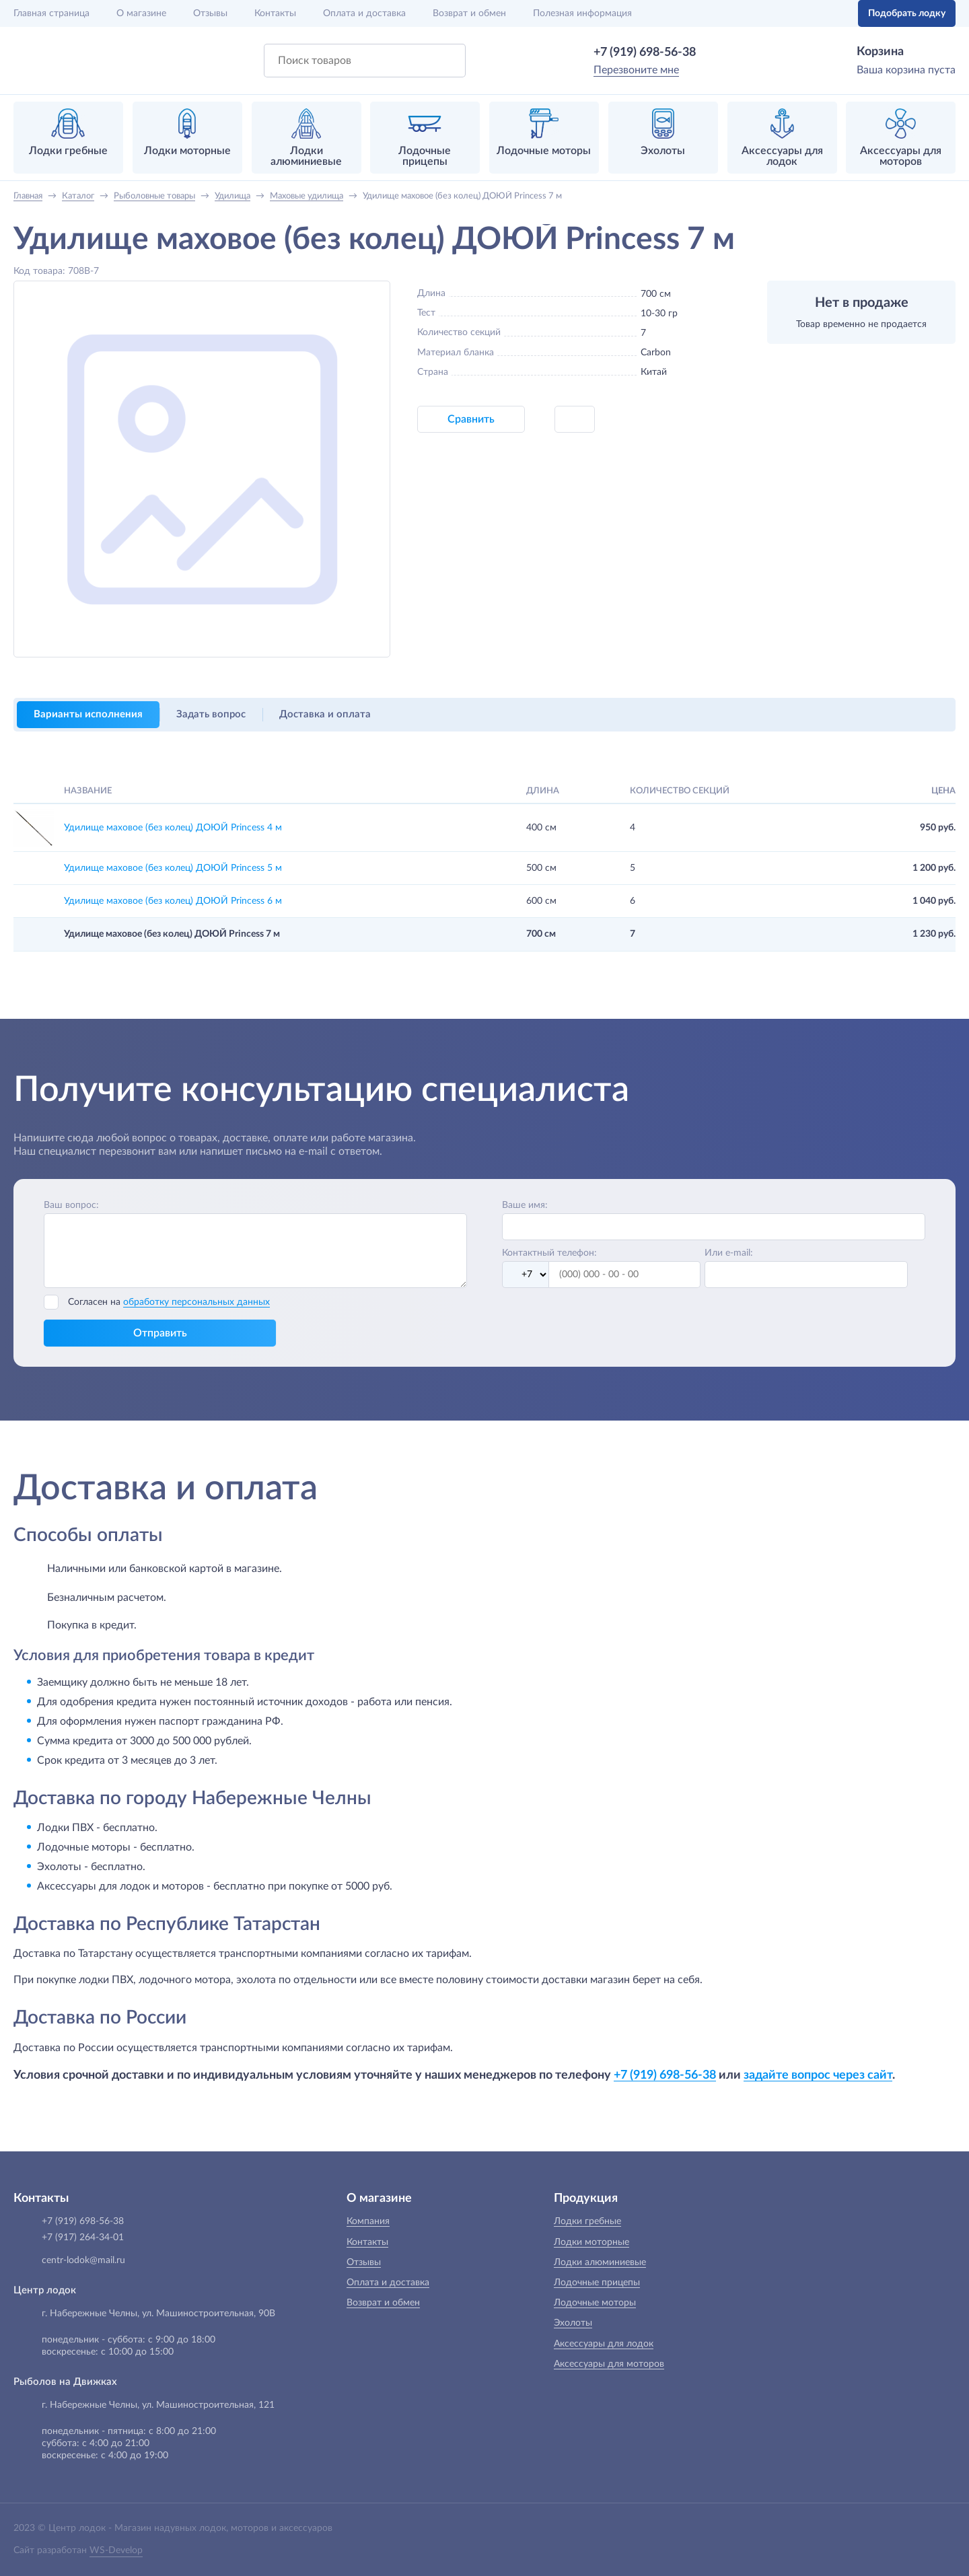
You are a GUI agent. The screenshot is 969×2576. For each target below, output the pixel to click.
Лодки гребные (587, 2221)
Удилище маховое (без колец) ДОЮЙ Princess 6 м (173, 901)
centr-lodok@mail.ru (83, 2260)
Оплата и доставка (364, 13)
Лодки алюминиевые (600, 2262)
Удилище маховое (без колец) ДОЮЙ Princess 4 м (173, 827)
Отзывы (210, 13)
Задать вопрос (211, 714)
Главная (51, 13)
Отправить (160, 1333)
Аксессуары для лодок (603, 2344)
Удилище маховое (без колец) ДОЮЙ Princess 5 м (173, 868)
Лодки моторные (591, 2242)
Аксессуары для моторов (609, 2364)
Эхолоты (573, 2323)
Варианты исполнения (88, 714)
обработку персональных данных (196, 1302)
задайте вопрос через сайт (818, 2075)
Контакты (275, 13)
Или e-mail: (729, 1253)
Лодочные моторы (595, 2302)
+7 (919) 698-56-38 (645, 52)
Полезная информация (582, 13)
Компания (368, 2221)
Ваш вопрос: (71, 1205)
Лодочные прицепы (597, 2282)
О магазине (141, 13)
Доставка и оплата (325, 714)
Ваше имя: (525, 1205)
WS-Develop (116, 2550)
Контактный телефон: (549, 1253)
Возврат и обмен (469, 13)
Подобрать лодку (906, 13)
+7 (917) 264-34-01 (83, 2237)
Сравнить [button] (471, 419)
